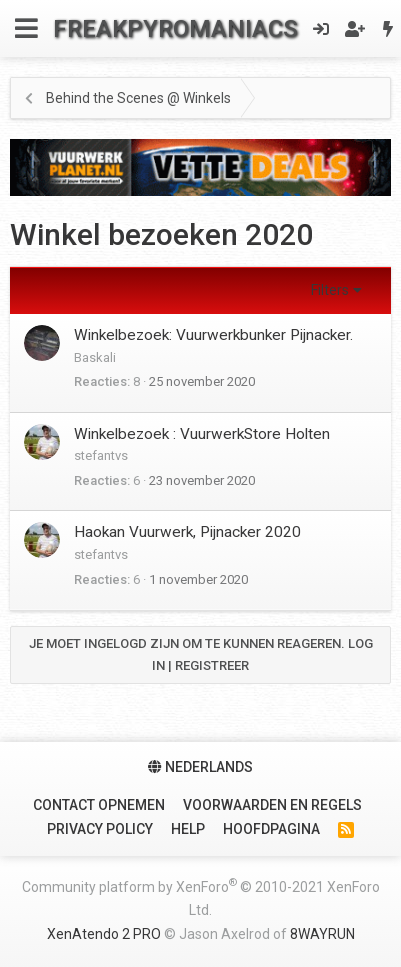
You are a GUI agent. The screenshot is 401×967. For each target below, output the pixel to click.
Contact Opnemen (99, 805)
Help (188, 829)
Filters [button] (330, 290)
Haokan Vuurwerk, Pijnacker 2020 (187, 532)
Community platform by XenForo (201, 897)
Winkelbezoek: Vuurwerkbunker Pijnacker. (213, 335)
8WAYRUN (322, 934)
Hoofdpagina (271, 829)
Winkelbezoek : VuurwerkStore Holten (202, 434)
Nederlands (200, 767)
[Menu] (26, 28)
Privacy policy (100, 829)
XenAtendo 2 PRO (104, 934)
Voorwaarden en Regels (272, 805)
